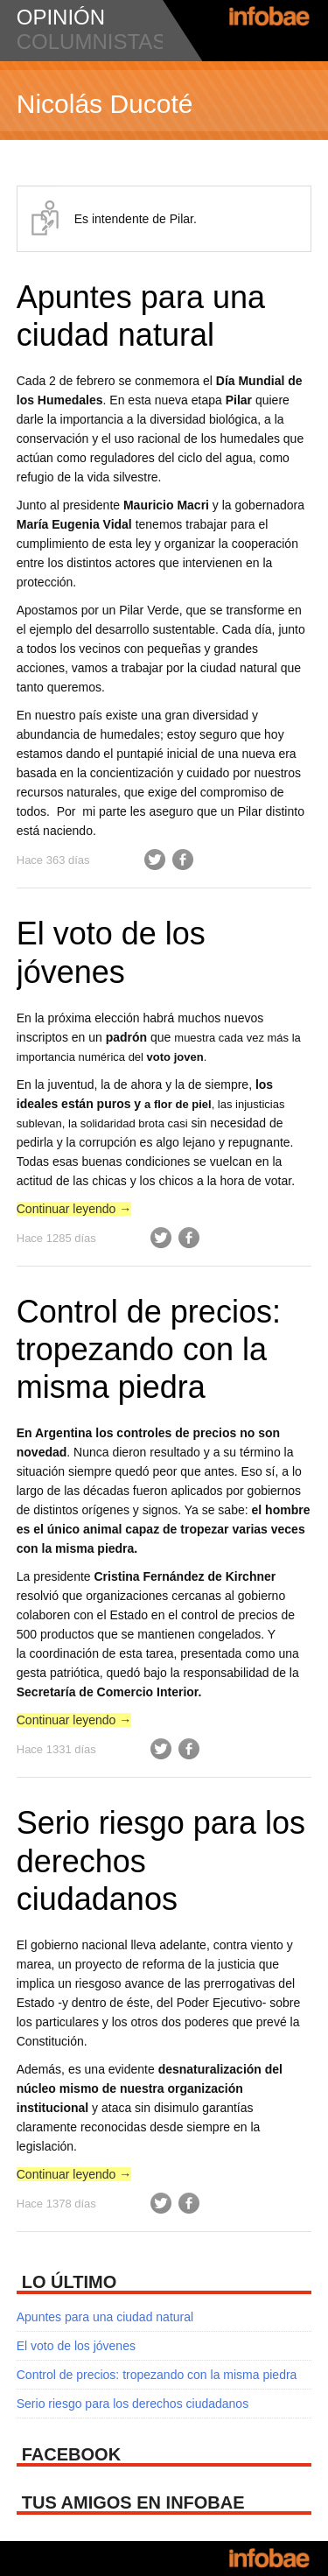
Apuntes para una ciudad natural (105, 2317)
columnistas (92, 41)
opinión (61, 17)
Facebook (182, 859)
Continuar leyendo (74, 1209)
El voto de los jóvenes (76, 2346)
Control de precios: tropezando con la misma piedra (149, 1349)
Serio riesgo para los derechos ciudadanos (132, 2404)
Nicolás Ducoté (105, 103)
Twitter (154, 859)
